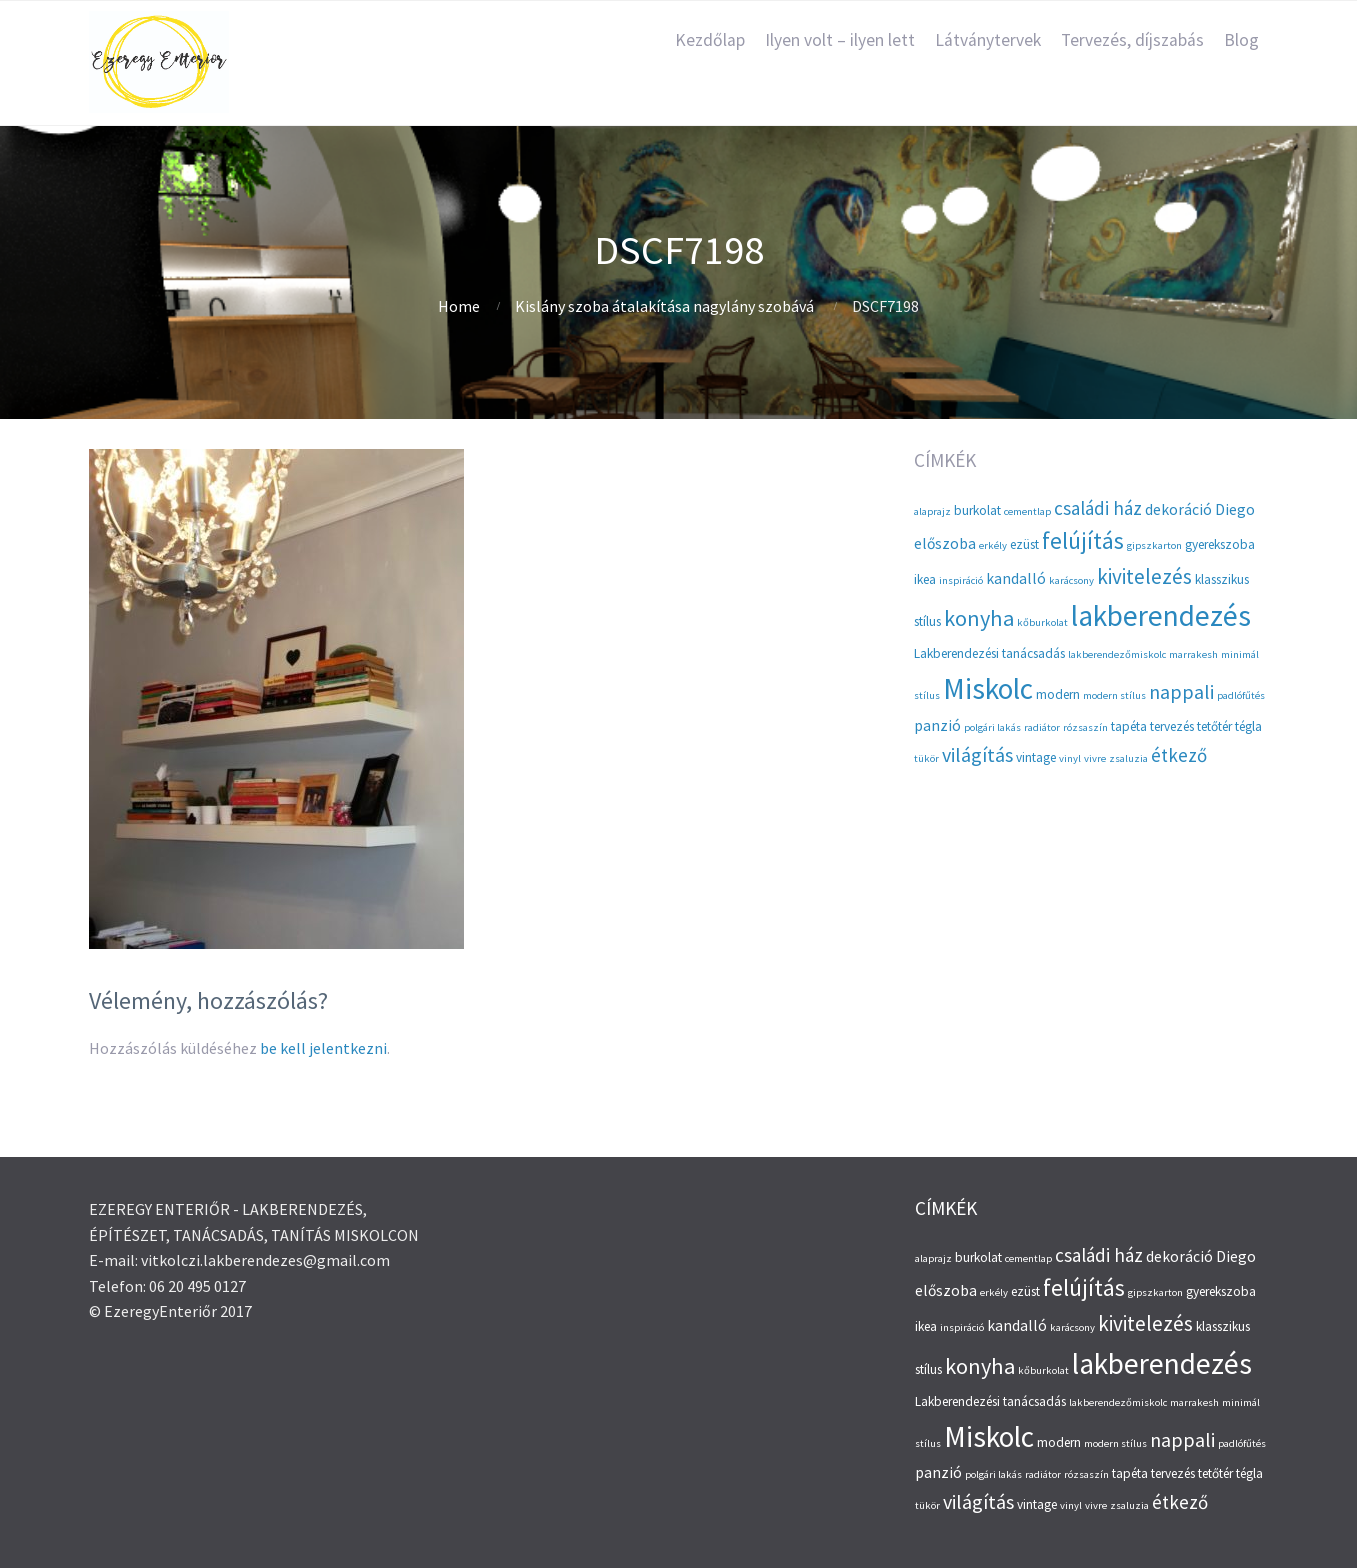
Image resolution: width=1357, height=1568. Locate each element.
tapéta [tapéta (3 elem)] (1129, 726)
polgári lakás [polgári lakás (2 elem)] (992, 727)
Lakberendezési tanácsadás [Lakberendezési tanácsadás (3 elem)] (989, 653)
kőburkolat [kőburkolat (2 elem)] (1042, 622)
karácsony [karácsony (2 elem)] (1071, 580)
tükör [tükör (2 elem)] (926, 758)
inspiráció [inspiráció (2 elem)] (961, 580)
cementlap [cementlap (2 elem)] (1027, 511)
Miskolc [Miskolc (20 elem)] (988, 688)
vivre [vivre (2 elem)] (1095, 758)
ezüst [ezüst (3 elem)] (1024, 544)
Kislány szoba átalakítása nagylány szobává (664, 306)
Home (459, 306)
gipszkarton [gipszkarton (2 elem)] (1154, 545)
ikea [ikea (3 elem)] (925, 579)
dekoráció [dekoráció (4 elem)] (1178, 509)
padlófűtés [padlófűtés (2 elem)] (1241, 695)
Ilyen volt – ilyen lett (840, 40)
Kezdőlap (710, 40)
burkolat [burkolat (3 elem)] (977, 510)
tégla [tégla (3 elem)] (1248, 726)
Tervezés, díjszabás (1132, 40)
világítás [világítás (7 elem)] (977, 754)
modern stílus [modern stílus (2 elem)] (1114, 695)
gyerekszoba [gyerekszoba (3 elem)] (1220, 544)
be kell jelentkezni (323, 1048)
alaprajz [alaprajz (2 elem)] (932, 511)
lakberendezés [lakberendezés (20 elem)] (1161, 615)
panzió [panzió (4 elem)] (937, 725)
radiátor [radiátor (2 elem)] (1042, 727)
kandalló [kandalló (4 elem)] (1016, 578)
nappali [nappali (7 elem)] (1181, 691)
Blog (1241, 40)
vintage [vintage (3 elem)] (1036, 757)
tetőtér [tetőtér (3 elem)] (1214, 726)
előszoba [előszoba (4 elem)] (945, 543)
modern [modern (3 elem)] (1058, 694)
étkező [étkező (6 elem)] (1179, 755)
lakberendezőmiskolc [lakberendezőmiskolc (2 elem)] (1117, 654)
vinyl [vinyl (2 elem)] (1070, 758)
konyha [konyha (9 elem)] (979, 618)
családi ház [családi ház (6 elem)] (1098, 508)
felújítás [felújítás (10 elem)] (1083, 540)
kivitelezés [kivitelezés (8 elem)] (1144, 576)
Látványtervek (988, 40)
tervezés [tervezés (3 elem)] (1172, 726)
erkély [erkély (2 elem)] (993, 545)
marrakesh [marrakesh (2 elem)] (1193, 654)
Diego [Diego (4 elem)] (1235, 509)
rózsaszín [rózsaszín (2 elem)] (1085, 727)
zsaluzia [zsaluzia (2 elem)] (1128, 758)
